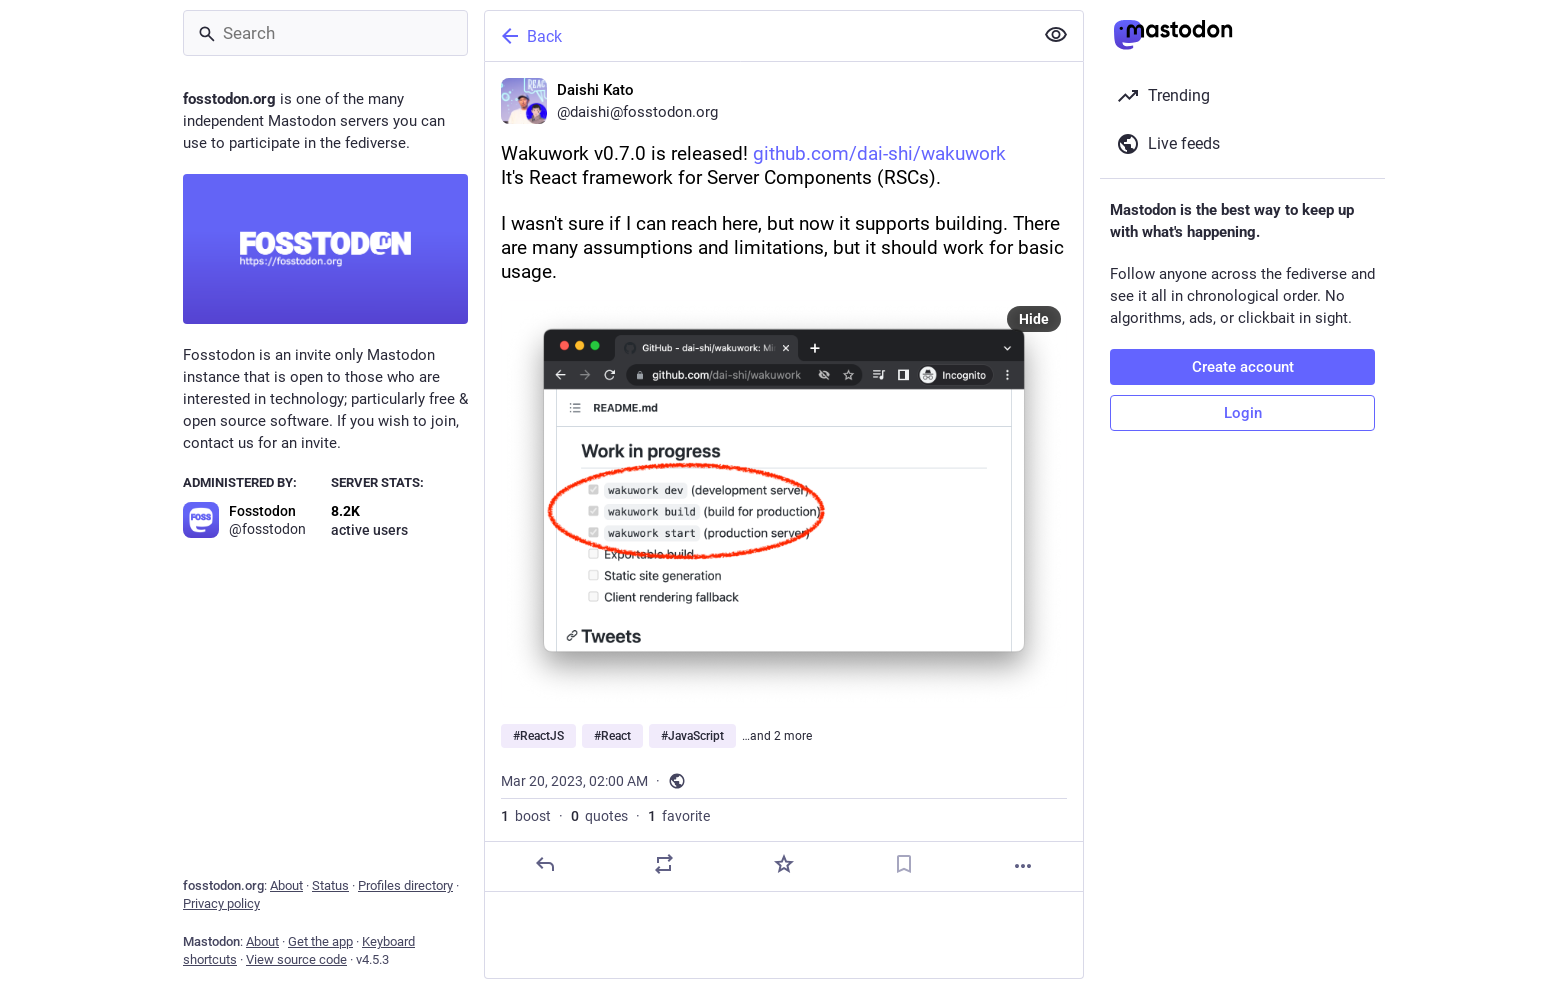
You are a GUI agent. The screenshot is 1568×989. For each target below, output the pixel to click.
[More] (1023, 866)
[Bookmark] (904, 864)
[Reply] (545, 864)
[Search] (325, 33)
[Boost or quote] (664, 864)
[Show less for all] (1056, 35)
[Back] (757, 36)
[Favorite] (784, 864)
